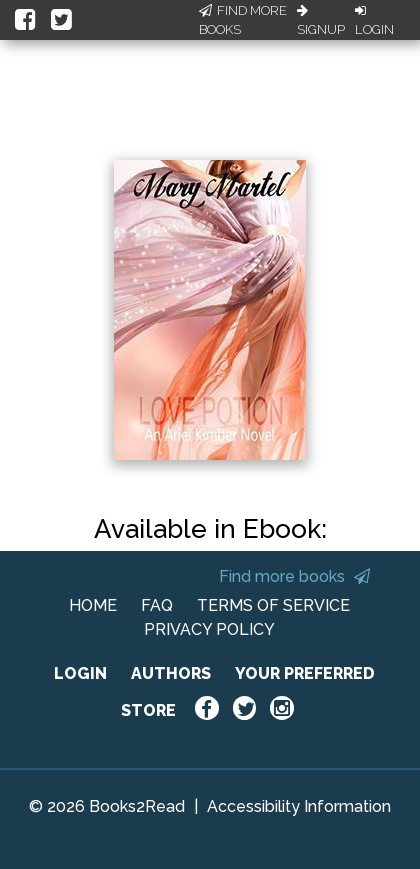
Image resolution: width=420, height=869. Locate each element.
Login (374, 21)
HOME (93, 605)
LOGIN (80, 673)
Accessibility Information (299, 806)
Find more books (294, 576)
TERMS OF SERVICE (273, 605)
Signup (321, 21)
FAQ (157, 605)
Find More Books (243, 20)
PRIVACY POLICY (209, 629)
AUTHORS (171, 673)
